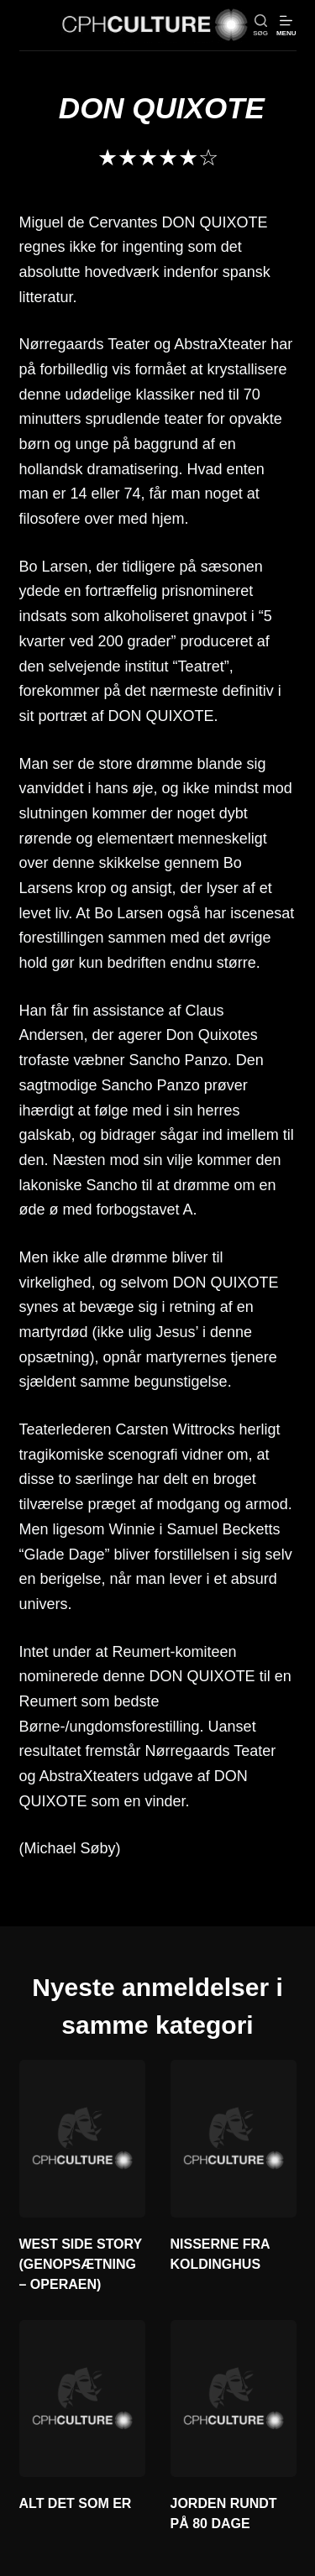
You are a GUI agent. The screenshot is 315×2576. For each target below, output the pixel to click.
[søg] (260, 25)
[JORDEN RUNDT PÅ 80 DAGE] (234, 2399)
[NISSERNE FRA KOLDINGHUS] (234, 2139)
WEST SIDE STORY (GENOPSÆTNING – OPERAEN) (80, 2264)
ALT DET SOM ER (75, 2503)
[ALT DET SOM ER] (82, 2399)
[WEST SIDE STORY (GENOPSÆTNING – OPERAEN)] (82, 2139)
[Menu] (286, 25)
